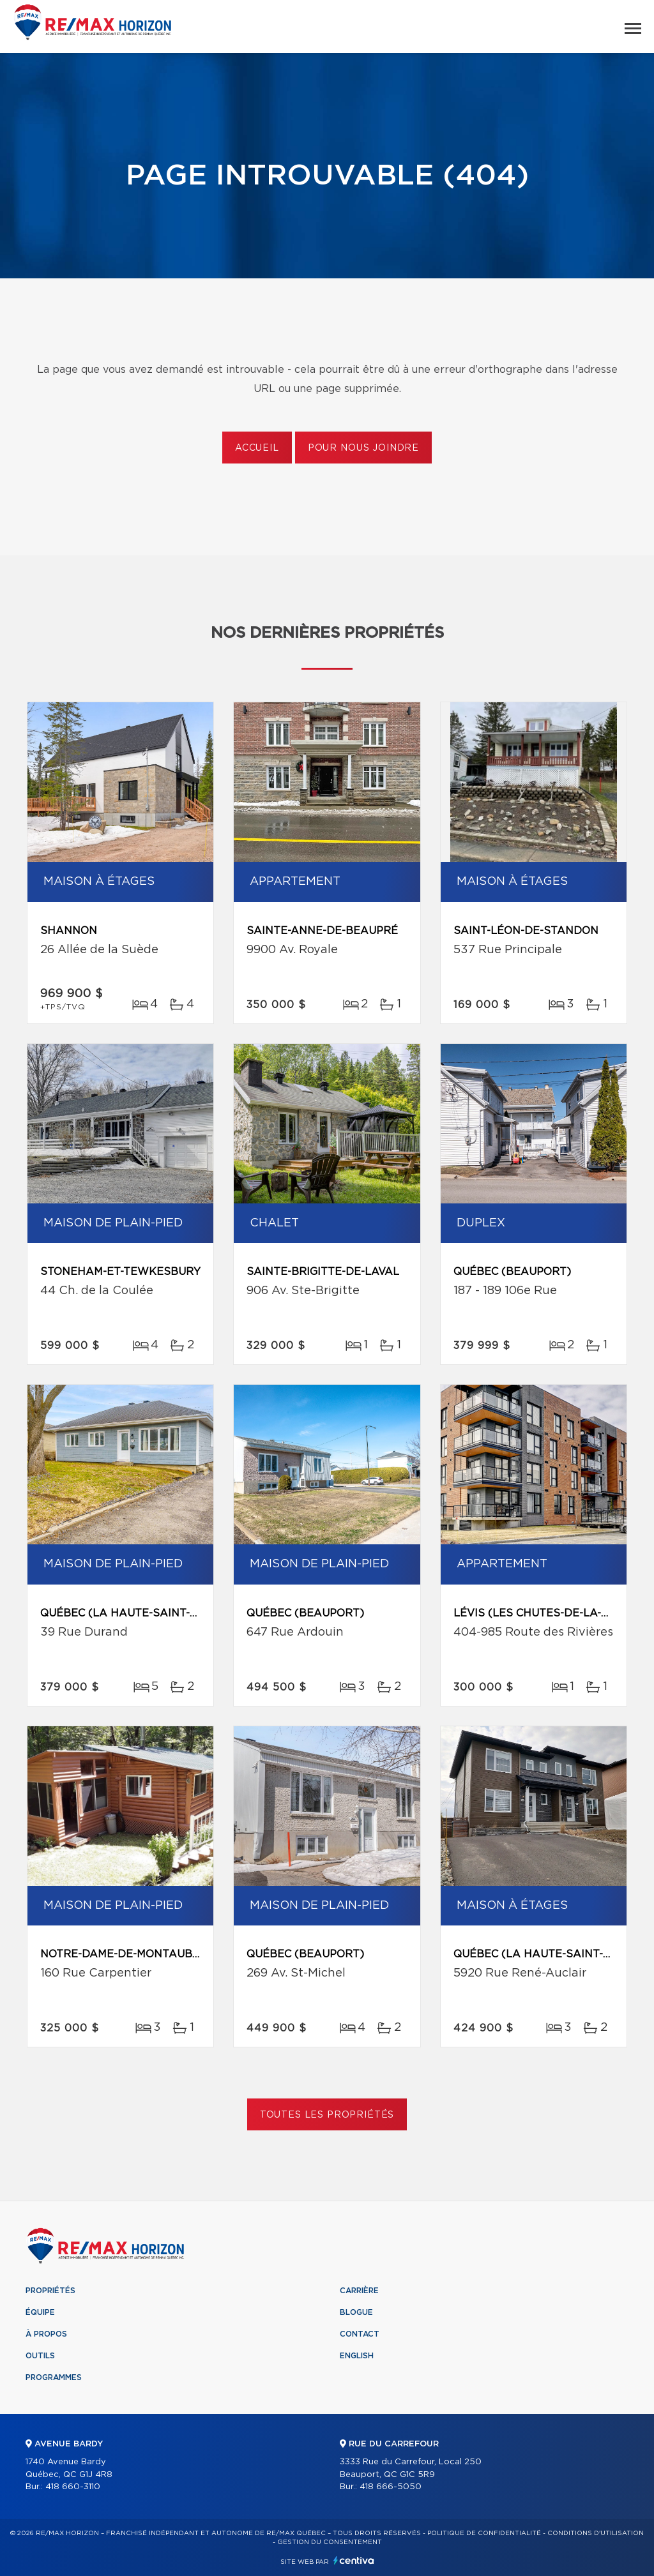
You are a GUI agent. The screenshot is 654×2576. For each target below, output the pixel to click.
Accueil (257, 448)
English (357, 2356)
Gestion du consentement (329, 2542)
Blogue (356, 2312)
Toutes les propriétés (327, 2115)
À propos (46, 2334)
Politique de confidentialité (484, 2533)
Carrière (359, 2290)
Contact (359, 2334)
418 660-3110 (72, 2487)
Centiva (353, 2560)
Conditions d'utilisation (595, 2533)
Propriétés (50, 2290)
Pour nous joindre (363, 448)
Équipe (40, 2312)
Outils (40, 2356)
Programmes (54, 2377)
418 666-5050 (391, 2487)
